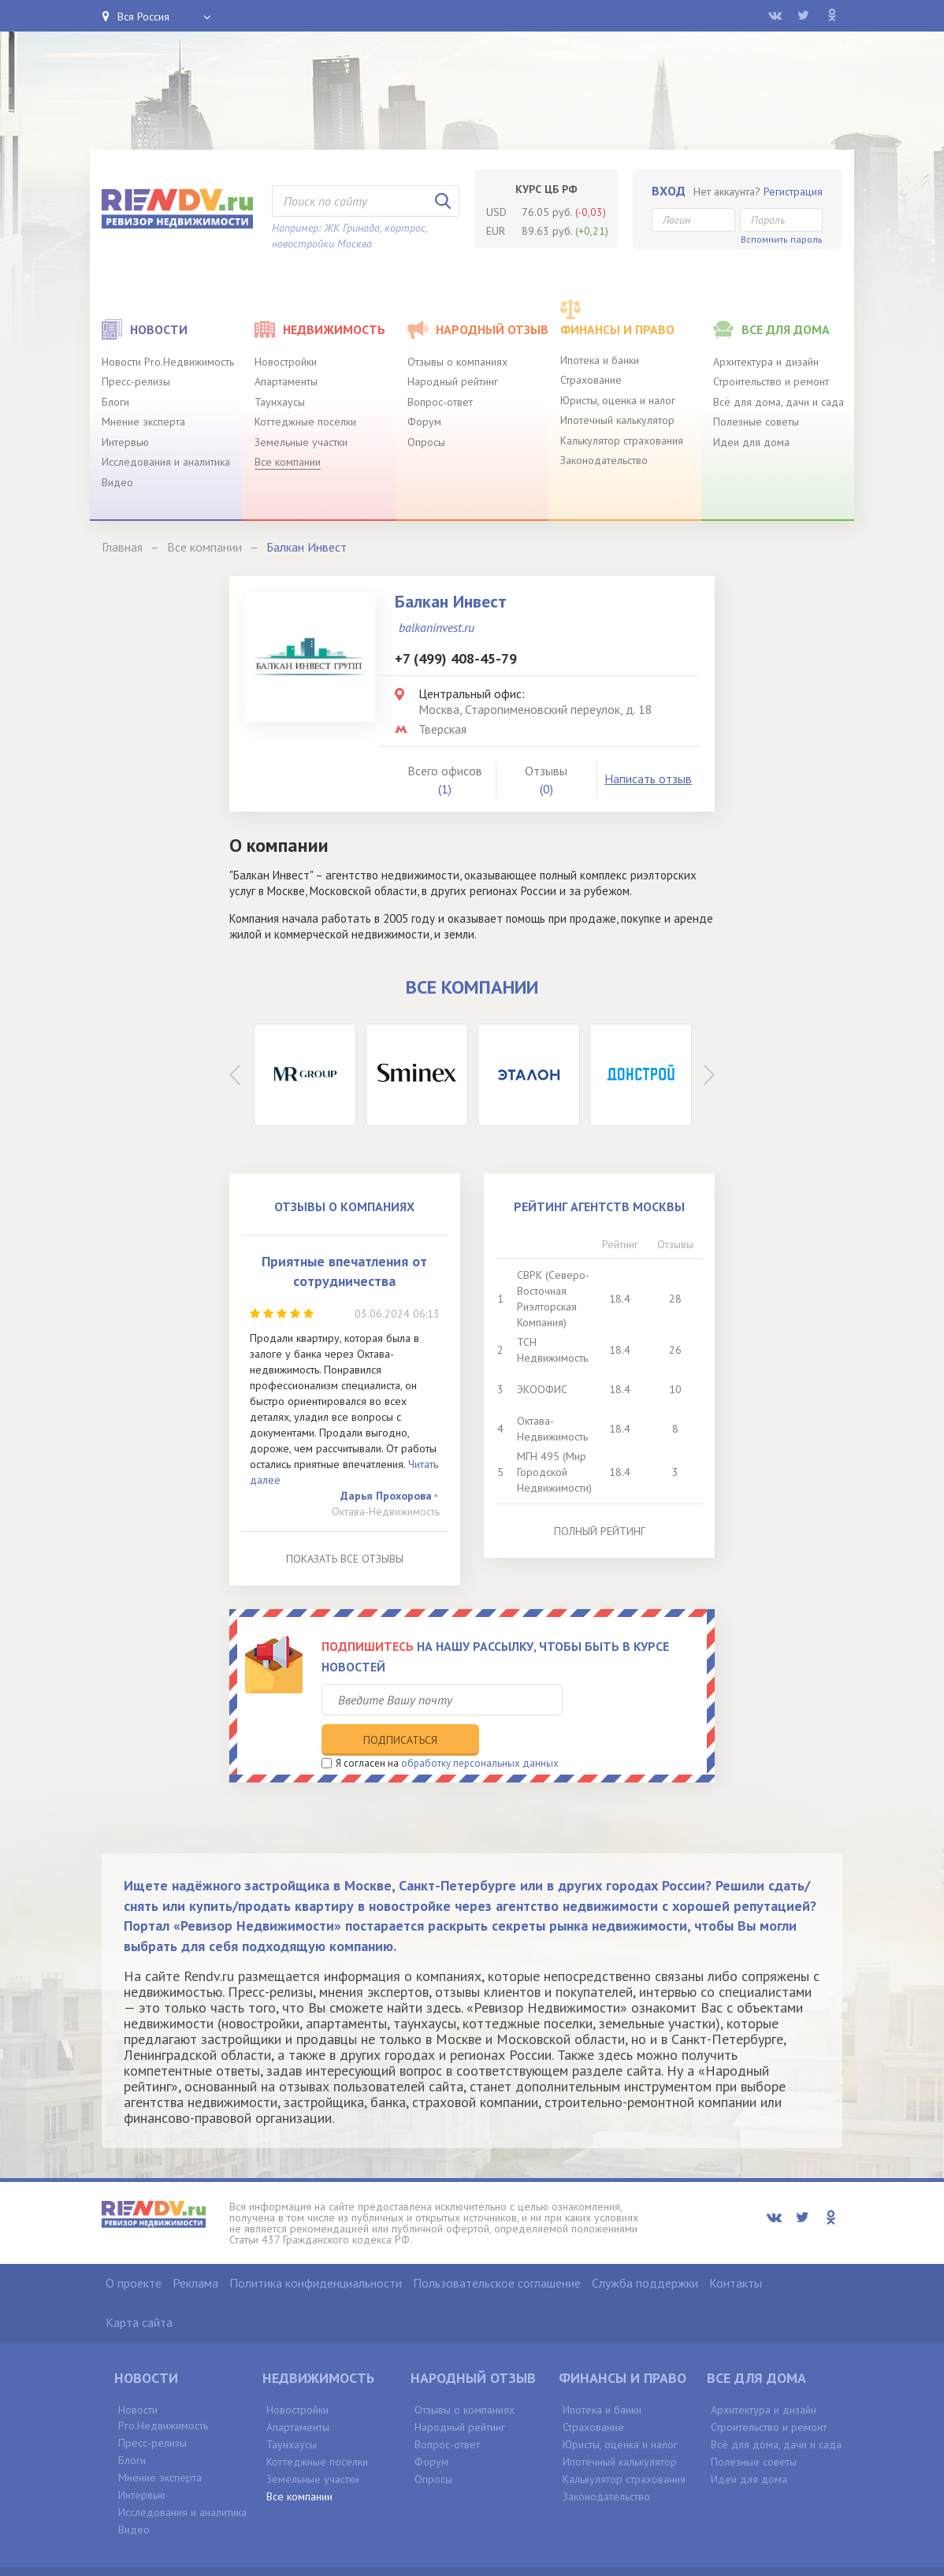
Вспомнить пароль (782, 239)
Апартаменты (286, 381)
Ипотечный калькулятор (617, 420)
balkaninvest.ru (436, 627)
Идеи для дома (751, 442)
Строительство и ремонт (771, 381)
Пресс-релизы (136, 381)
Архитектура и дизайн (766, 362)
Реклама (195, 2250)
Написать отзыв (648, 778)
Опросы (426, 442)
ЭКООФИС (542, 1389)
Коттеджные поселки (305, 421)
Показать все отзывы (344, 1559)
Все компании (288, 462)
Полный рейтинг (599, 1531)
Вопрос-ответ (440, 402)
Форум (424, 421)
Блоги (115, 402)
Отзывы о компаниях (457, 362)
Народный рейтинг (452, 381)
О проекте (134, 2250)
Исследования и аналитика (166, 462)
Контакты (735, 2250)
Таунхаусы (280, 402)
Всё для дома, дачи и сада (778, 402)
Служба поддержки (645, 2250)
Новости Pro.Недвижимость (168, 362)
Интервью (125, 442)
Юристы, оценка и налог (617, 400)
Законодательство (604, 460)
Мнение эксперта (143, 421)
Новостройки (286, 362)
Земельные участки (301, 442)
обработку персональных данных (480, 1731)
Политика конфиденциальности (315, 2250)
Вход (669, 191)
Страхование (591, 380)
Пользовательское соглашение (497, 2250)
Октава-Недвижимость (386, 1511)
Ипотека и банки (599, 360)
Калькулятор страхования (621, 440)
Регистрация (793, 191)
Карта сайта (139, 2291)
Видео (117, 482)
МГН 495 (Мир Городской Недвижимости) (554, 1472)
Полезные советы (756, 421)
